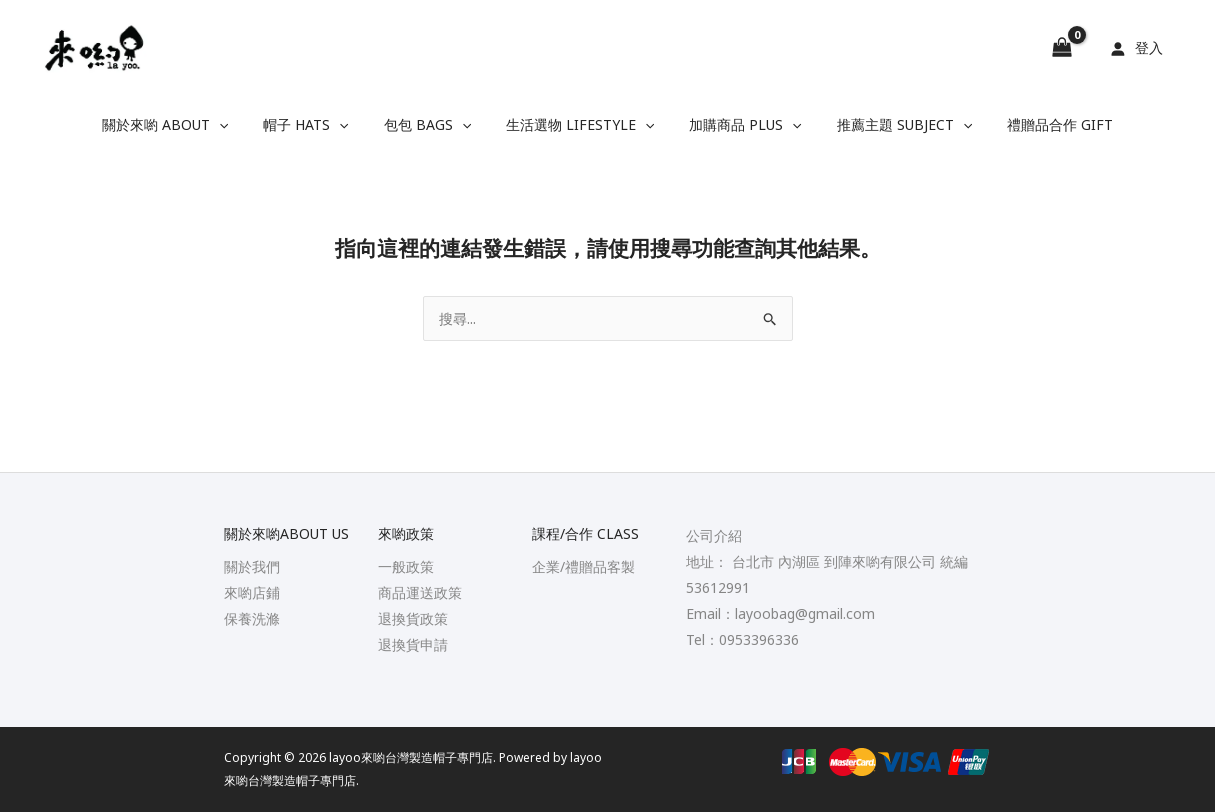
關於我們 (252, 566)
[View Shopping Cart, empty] (1062, 48)
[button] (240, 124)
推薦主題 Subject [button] (890, 124)
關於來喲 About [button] (186, 124)
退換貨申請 (413, 644)
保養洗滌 (252, 618)
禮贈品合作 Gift (1039, 124)
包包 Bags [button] (434, 124)
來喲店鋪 (252, 592)
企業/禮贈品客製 (583, 566)
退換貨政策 (413, 618)
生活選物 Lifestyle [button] (580, 124)
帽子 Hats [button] (319, 124)
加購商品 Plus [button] (738, 124)
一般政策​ (406, 566)
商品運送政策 (420, 592)
